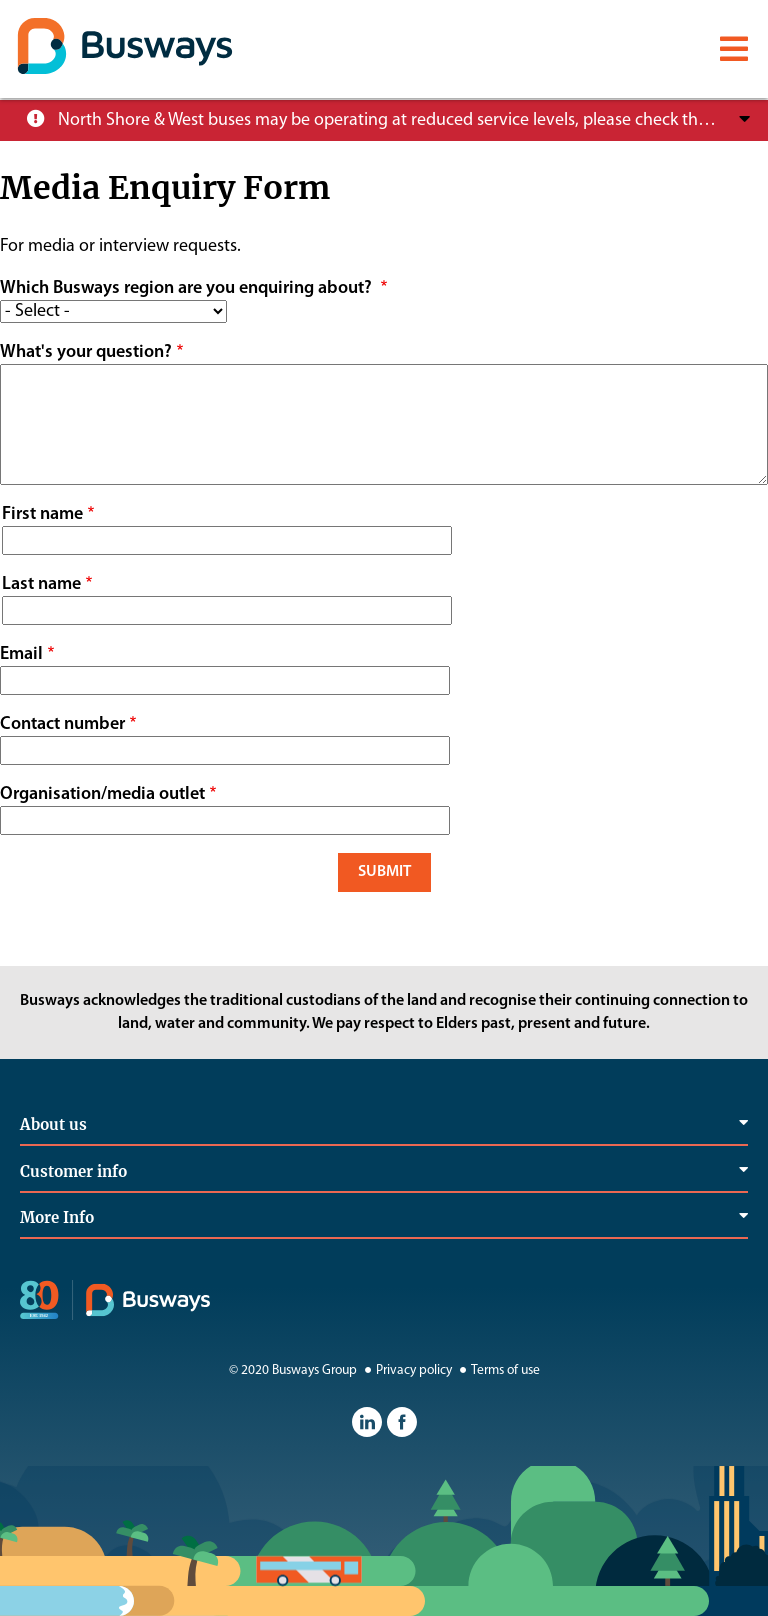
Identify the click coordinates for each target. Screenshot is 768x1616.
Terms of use (497, 1370)
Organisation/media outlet (102, 794)
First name (42, 514)
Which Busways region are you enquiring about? (188, 288)
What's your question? (86, 352)
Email (21, 654)
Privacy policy (406, 1370)
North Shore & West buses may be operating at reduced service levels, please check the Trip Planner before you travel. (387, 120)
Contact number (62, 724)
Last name (41, 584)
